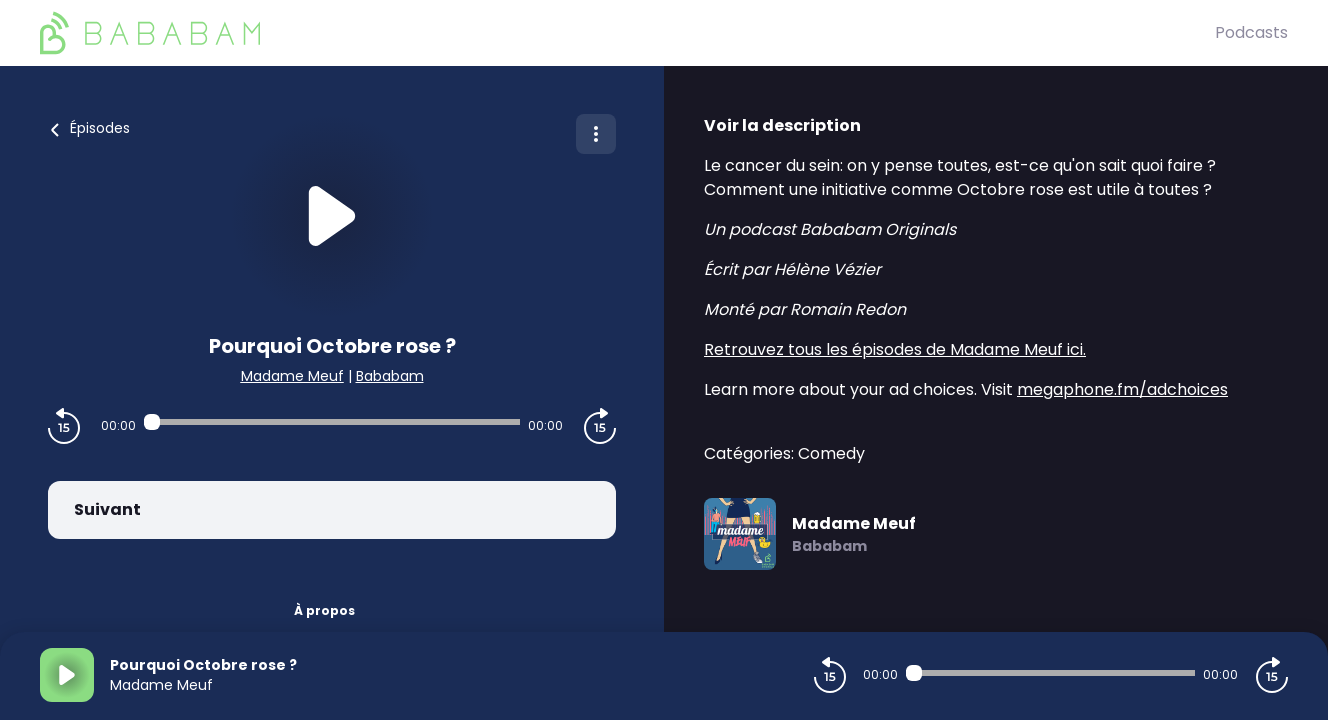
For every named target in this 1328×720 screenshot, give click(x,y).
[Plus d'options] (596, 134)
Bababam (390, 376)
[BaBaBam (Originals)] (627, 33)
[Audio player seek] (332, 422)
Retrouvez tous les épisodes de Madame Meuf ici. (895, 349)
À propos (324, 610)
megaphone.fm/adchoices (1122, 389)
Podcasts (1251, 32)
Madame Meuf (292, 376)
